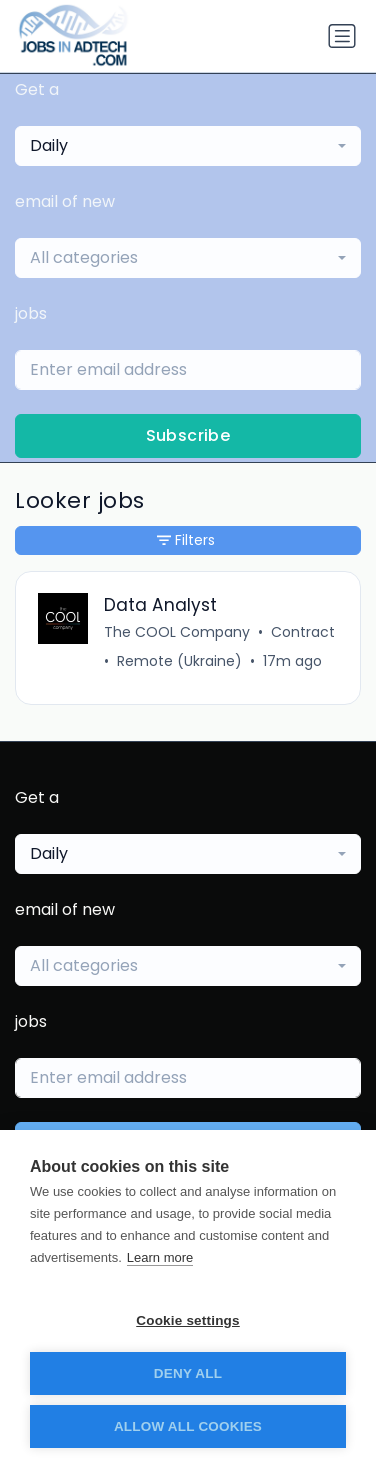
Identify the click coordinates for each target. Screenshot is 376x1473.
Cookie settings (188, 1320)
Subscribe (188, 435)
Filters (186, 540)
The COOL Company (177, 632)
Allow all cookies (188, 1426)
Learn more (160, 1257)
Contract (303, 632)
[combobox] (188, 146)
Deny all (188, 1373)
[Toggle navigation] (342, 36)
